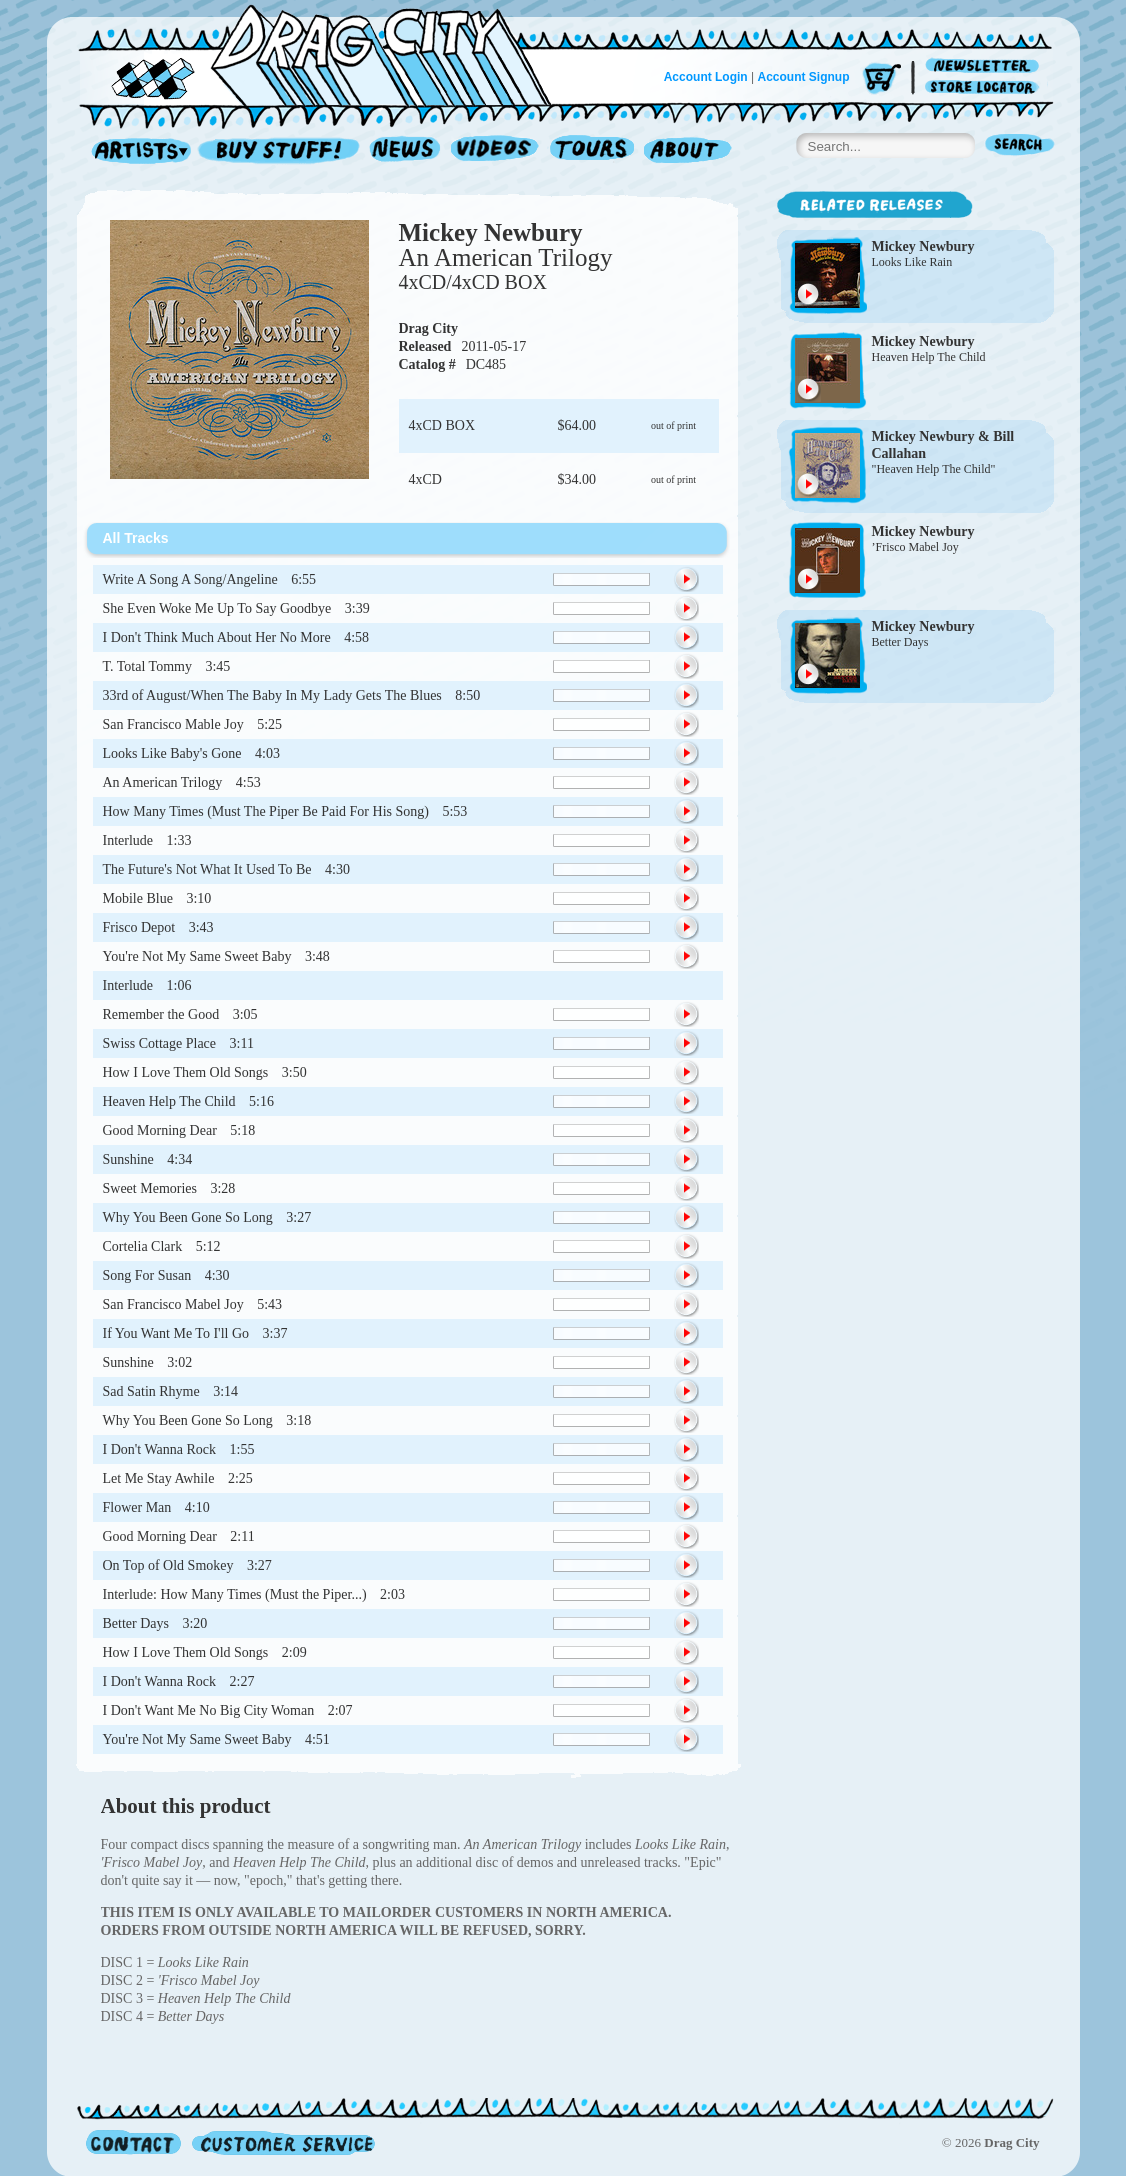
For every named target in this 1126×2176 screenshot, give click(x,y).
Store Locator (985, 87)
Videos (495, 151)
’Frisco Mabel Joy (915, 547)
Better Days (900, 642)
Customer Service (282, 2142)
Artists (136, 151)
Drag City (429, 328)
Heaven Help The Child (929, 357)
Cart (882, 79)
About (687, 151)
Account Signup (804, 77)
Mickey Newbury (491, 232)
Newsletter (985, 66)
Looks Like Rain (912, 262)
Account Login (706, 77)
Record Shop (281, 151)
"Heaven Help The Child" (934, 469)
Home (327, 54)
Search (1020, 146)
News (406, 151)
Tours (592, 151)
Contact (133, 2142)
